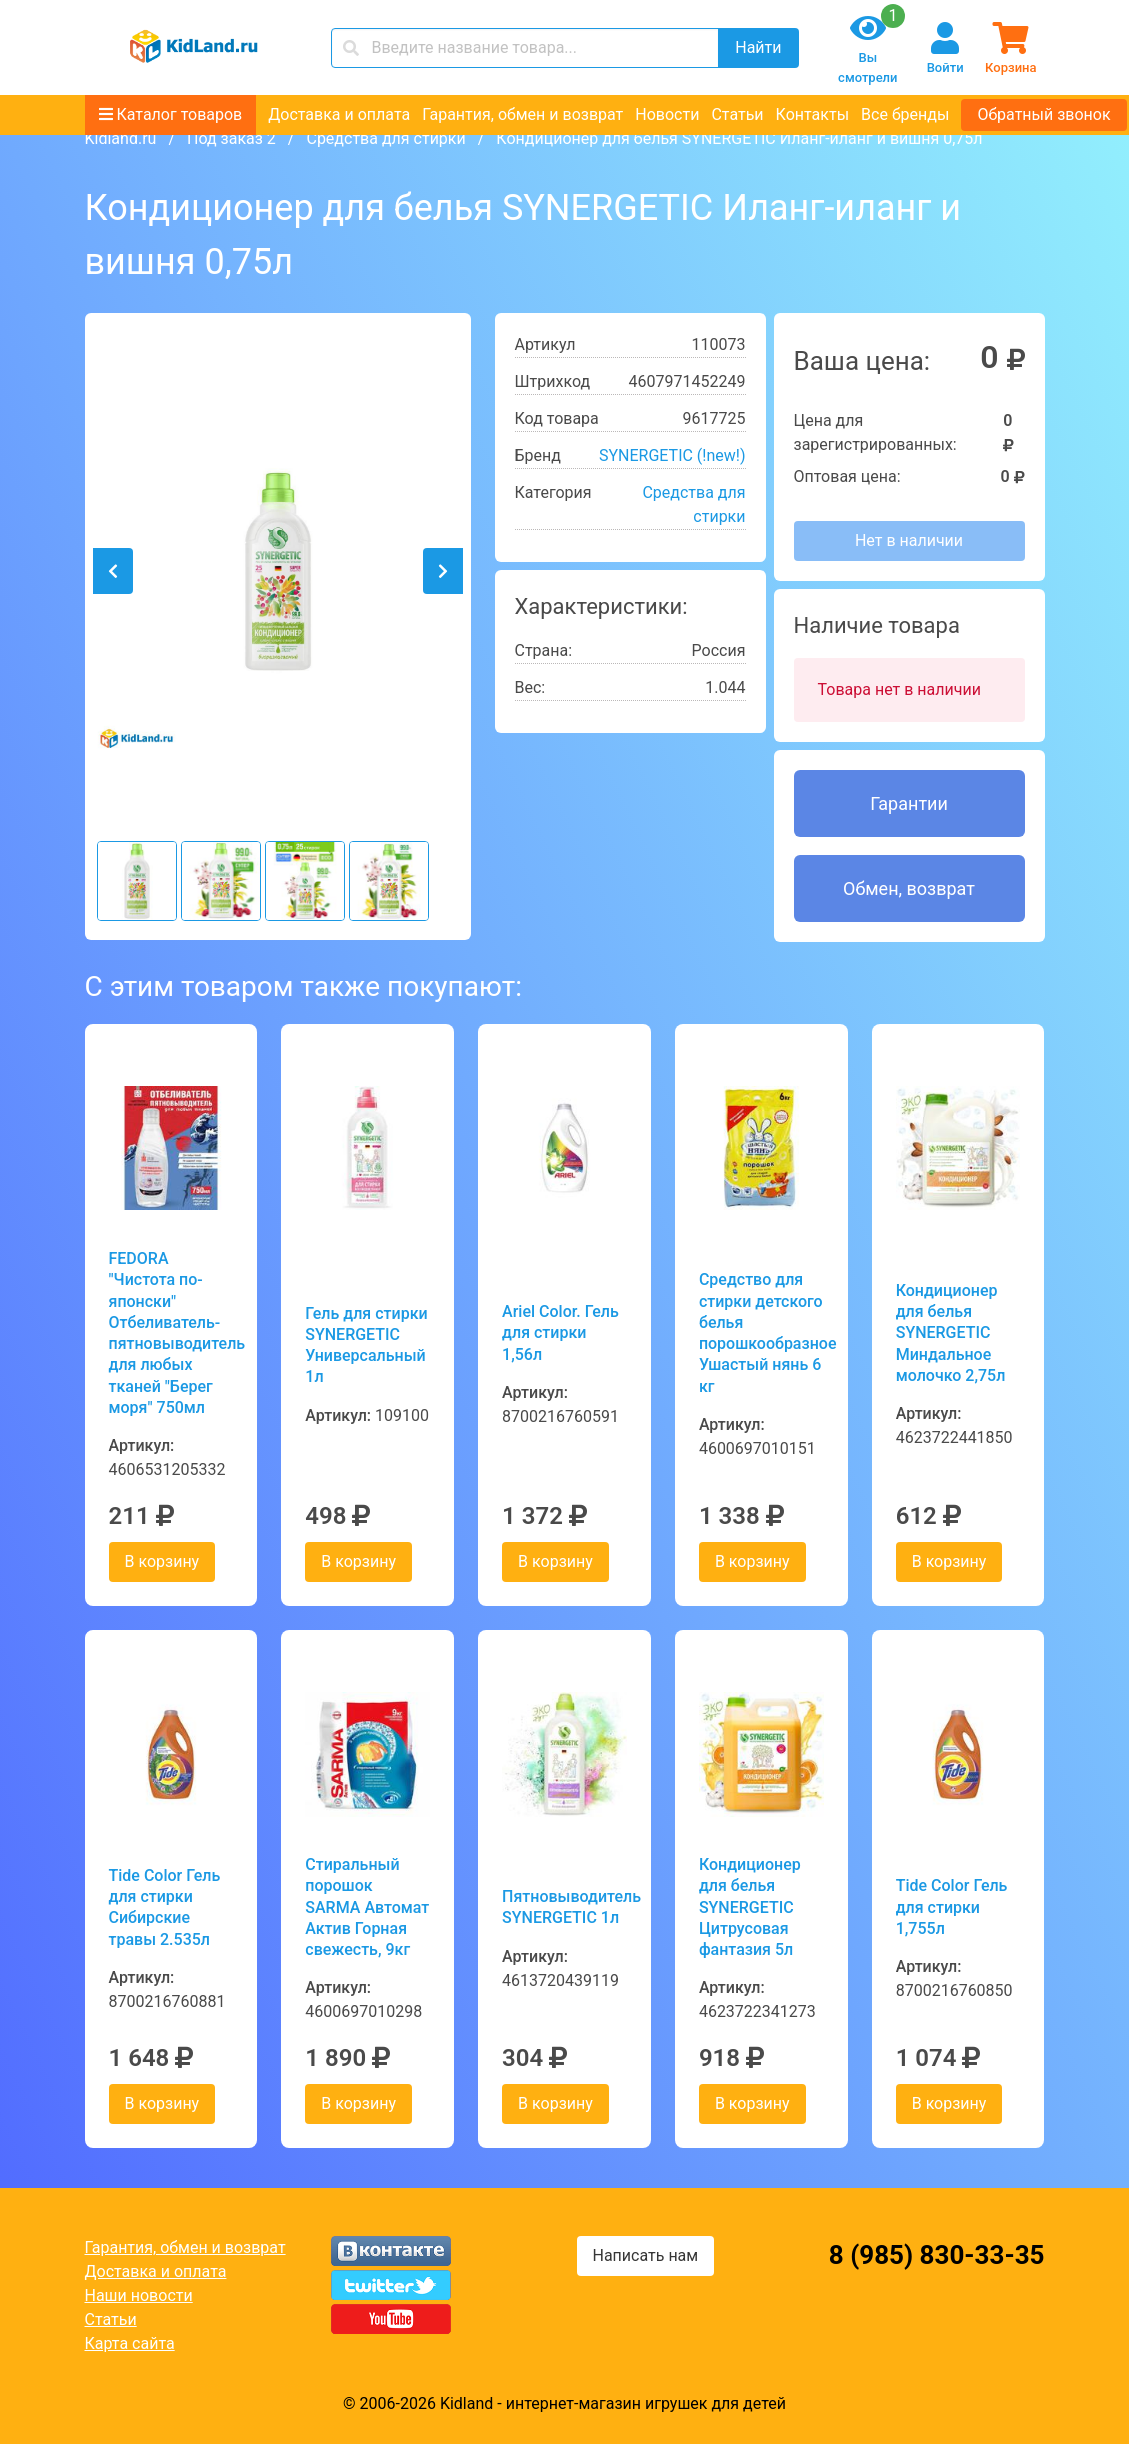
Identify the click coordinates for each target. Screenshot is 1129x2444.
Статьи (737, 114)
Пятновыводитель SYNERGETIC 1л (564, 1907)
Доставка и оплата (339, 114)
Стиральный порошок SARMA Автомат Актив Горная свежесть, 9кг (367, 1907)
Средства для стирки (385, 138)
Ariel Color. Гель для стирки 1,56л (560, 1333)
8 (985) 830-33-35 (937, 2255)
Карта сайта (130, 2343)
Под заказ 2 (231, 138)
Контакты (812, 114)
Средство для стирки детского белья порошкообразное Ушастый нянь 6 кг (761, 1332)
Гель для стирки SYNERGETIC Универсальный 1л (366, 1345)
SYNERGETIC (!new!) (672, 455)
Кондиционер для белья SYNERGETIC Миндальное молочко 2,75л (951, 1333)
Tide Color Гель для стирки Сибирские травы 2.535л (165, 1907)
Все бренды (905, 114)
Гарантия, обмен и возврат (522, 114)
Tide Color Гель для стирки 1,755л (952, 1907)
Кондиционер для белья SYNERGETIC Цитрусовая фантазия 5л (750, 1907)
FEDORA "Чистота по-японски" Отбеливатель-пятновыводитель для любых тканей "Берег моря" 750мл (171, 1333)
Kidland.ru (121, 138)
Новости (667, 114)
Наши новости (139, 2295)
